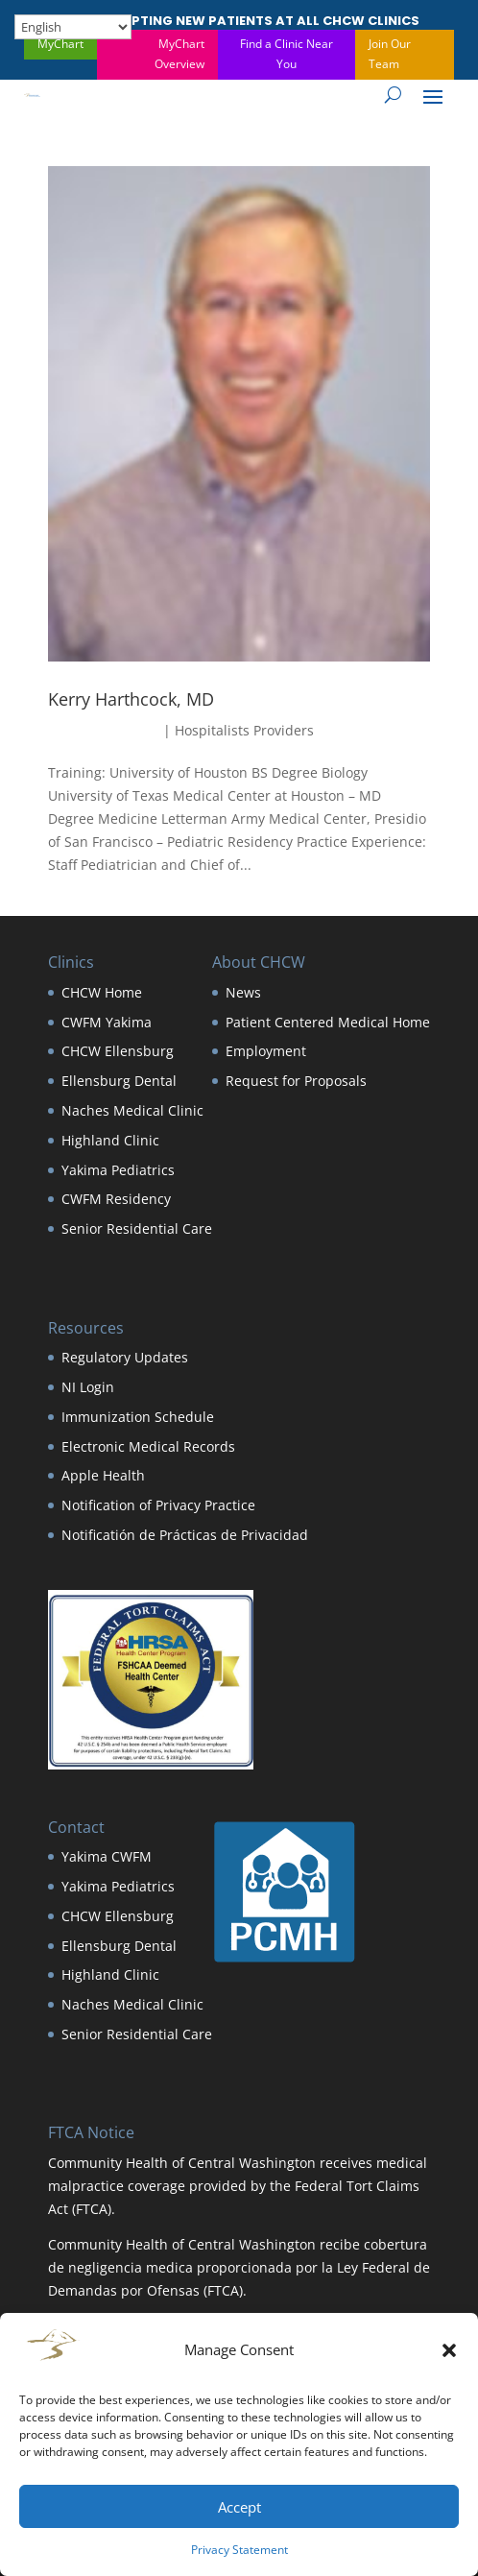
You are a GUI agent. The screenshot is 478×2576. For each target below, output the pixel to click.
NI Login (87, 1387)
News (243, 992)
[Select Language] (72, 26)
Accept (239, 2506)
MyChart (60, 44)
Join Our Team (390, 53)
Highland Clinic (110, 1140)
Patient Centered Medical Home (328, 1022)
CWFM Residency (116, 1199)
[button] (449, 2350)
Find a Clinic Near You (286, 53)
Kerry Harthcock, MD (131, 698)
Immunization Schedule (137, 1417)
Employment (266, 1051)
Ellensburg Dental (119, 1080)
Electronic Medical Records (148, 1446)
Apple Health (103, 1475)
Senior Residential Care (136, 1228)
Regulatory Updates (124, 1357)
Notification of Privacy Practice (158, 1505)
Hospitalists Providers (244, 730)
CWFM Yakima (106, 1022)
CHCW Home (101, 992)
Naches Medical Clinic (132, 1110)
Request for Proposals (296, 1080)
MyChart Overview (179, 53)
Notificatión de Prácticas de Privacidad (184, 1535)
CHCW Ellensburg (117, 1051)
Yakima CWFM (106, 1856)
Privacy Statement (239, 2549)
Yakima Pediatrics (118, 1170)
